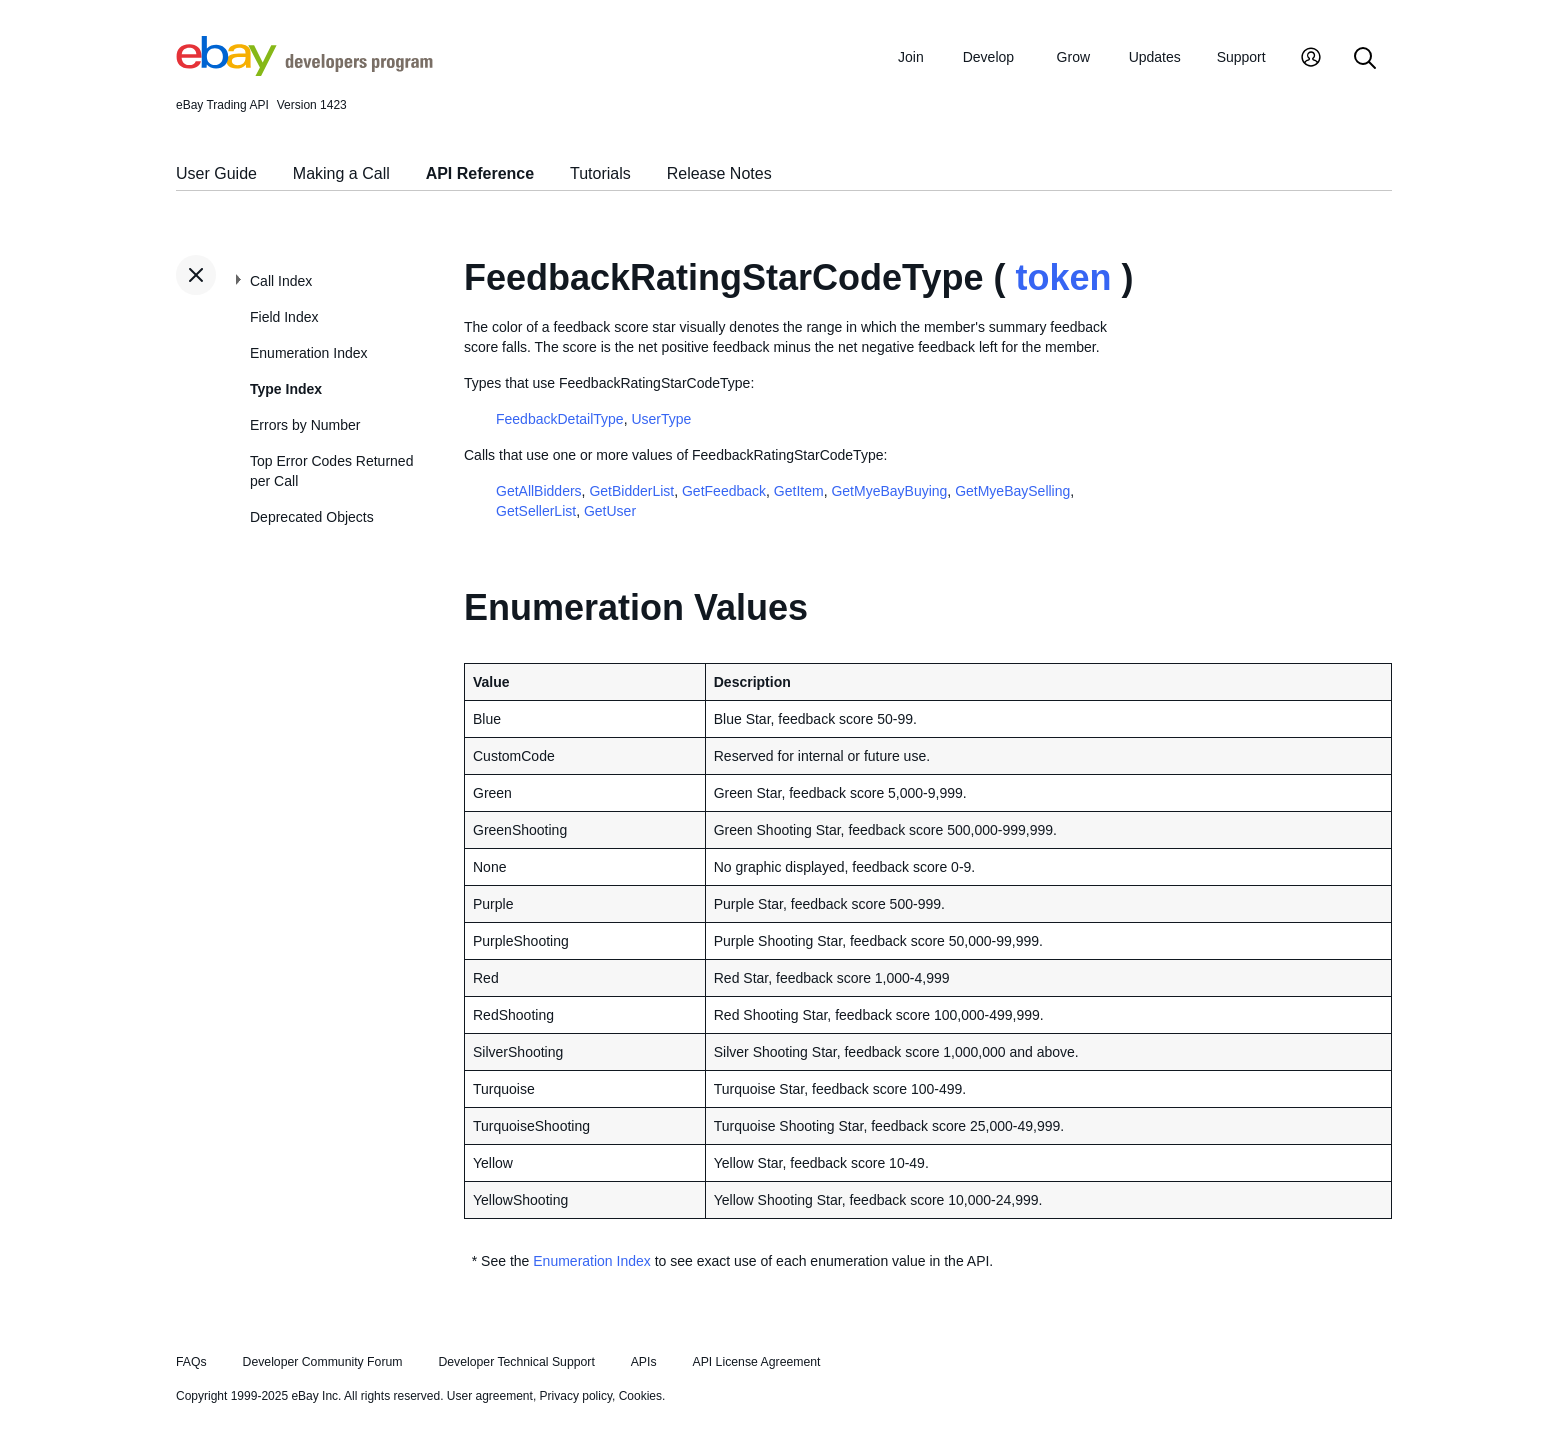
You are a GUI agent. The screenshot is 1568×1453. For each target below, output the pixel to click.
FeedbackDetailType (560, 419)
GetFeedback (724, 491)
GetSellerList (536, 511)
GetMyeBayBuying (889, 491)
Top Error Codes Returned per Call (331, 471)
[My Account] (1311, 59)
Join (911, 57)
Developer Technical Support (516, 1362)
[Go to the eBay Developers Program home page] (304, 71)
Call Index (281, 281)
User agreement (490, 1396)
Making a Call (341, 173)
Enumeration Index (309, 353)
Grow (1073, 57)
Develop (988, 57)
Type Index (286, 389)
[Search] (1365, 59)
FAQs (191, 1362)
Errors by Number (305, 425)
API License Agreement (756, 1362)
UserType (661, 419)
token (1063, 277)
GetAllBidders (539, 491)
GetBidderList (631, 491)
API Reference (480, 173)
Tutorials (600, 173)
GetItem (799, 491)
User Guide (216, 173)
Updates (1155, 57)
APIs (644, 1362)
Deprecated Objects (312, 517)
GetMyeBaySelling (1012, 491)
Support (1241, 57)
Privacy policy (576, 1396)
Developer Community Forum (323, 1362)
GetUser (610, 511)
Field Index (284, 317)
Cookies (640, 1396)
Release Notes (719, 173)
